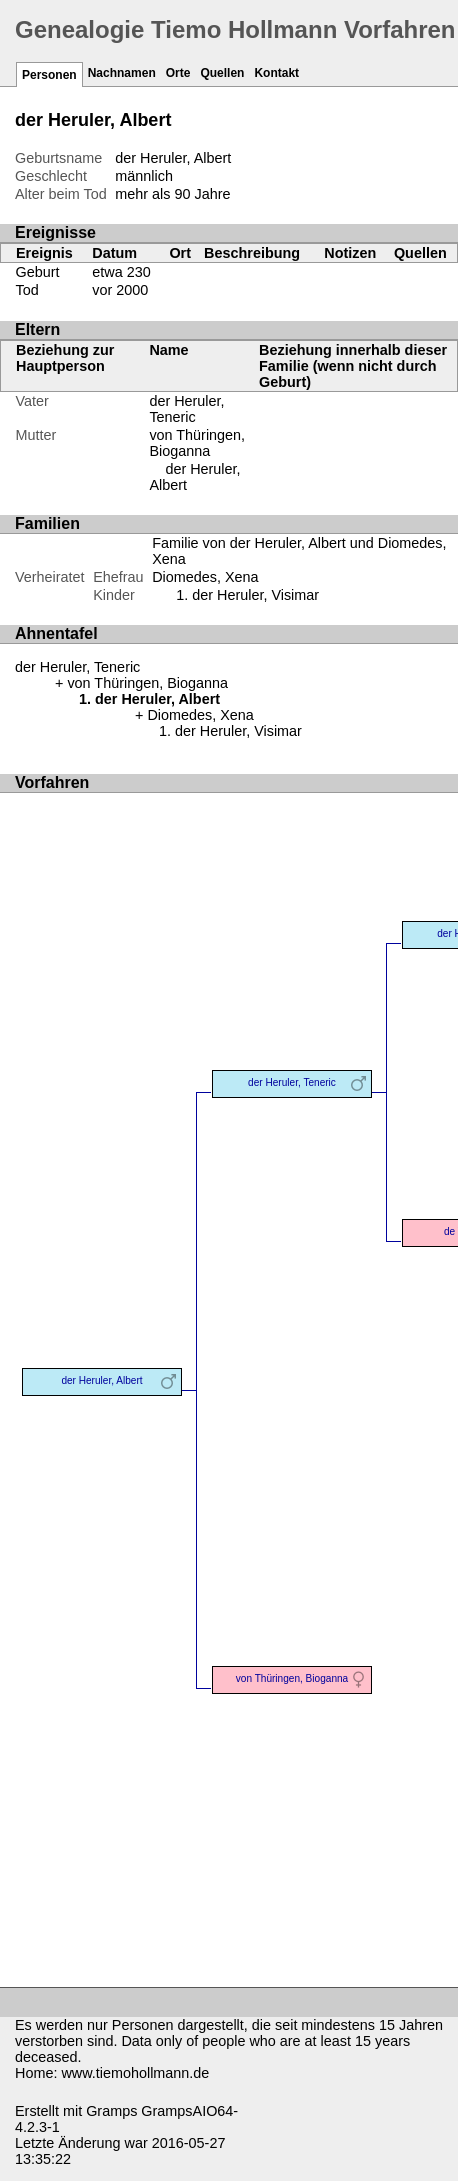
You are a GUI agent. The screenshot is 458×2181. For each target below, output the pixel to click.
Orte (178, 73)
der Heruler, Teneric (186, 409)
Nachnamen (122, 73)
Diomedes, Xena (205, 577)
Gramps (111, 2111)
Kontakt (276, 73)
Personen (49, 75)
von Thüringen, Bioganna (197, 443)
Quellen (222, 73)
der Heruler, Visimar (255, 595)
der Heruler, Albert (101, 1380)
